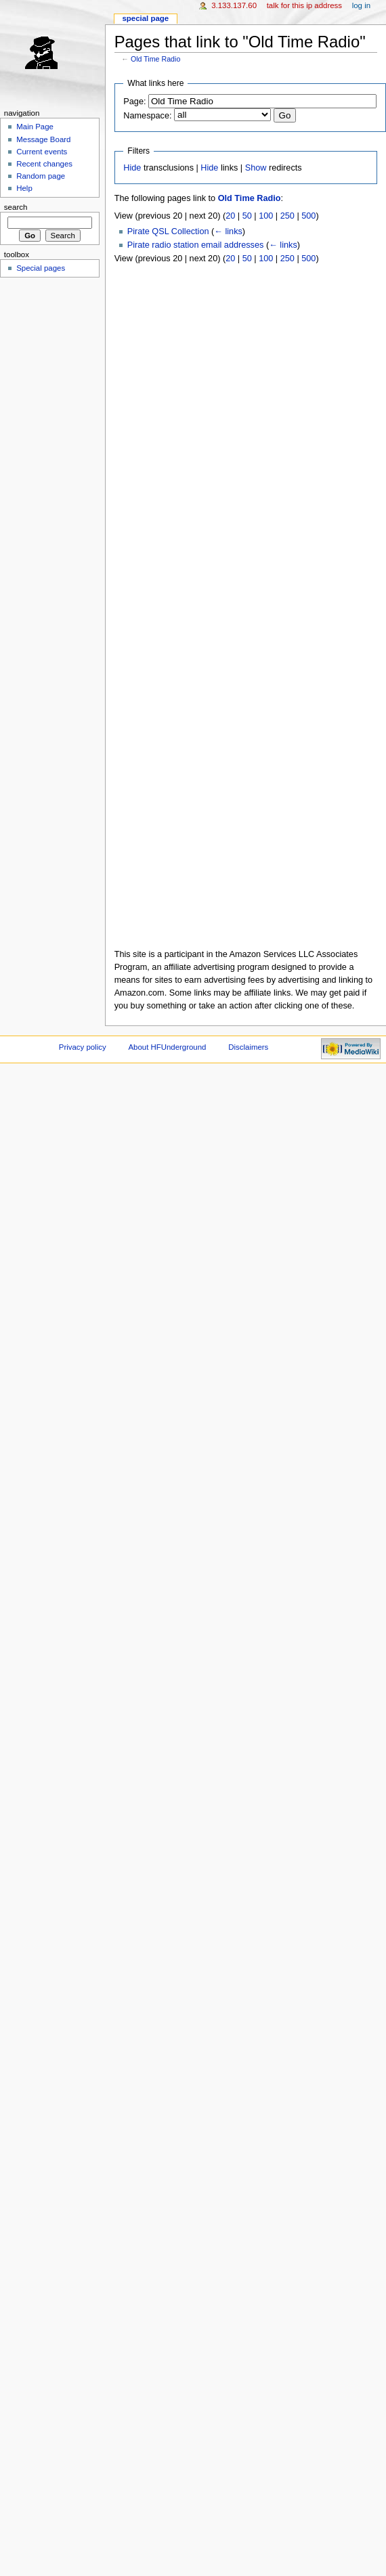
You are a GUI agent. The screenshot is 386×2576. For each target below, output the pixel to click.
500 (308, 216)
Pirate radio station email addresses (195, 245)
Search (16, 207)
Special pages (40, 268)
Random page (40, 176)
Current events (41, 152)
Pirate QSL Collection (168, 231)
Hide (132, 168)
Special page (145, 18)
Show (256, 168)
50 (247, 216)
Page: (134, 101)
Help (24, 188)
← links (228, 231)
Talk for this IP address (304, 5)
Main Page (34, 127)
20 (230, 216)
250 (287, 216)
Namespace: (147, 115)
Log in (361, 5)
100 (266, 216)
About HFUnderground (168, 1047)
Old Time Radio (155, 59)
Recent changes (44, 164)
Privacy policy (82, 1047)
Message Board (43, 139)
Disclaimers (248, 1047)
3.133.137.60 (234, 5)
